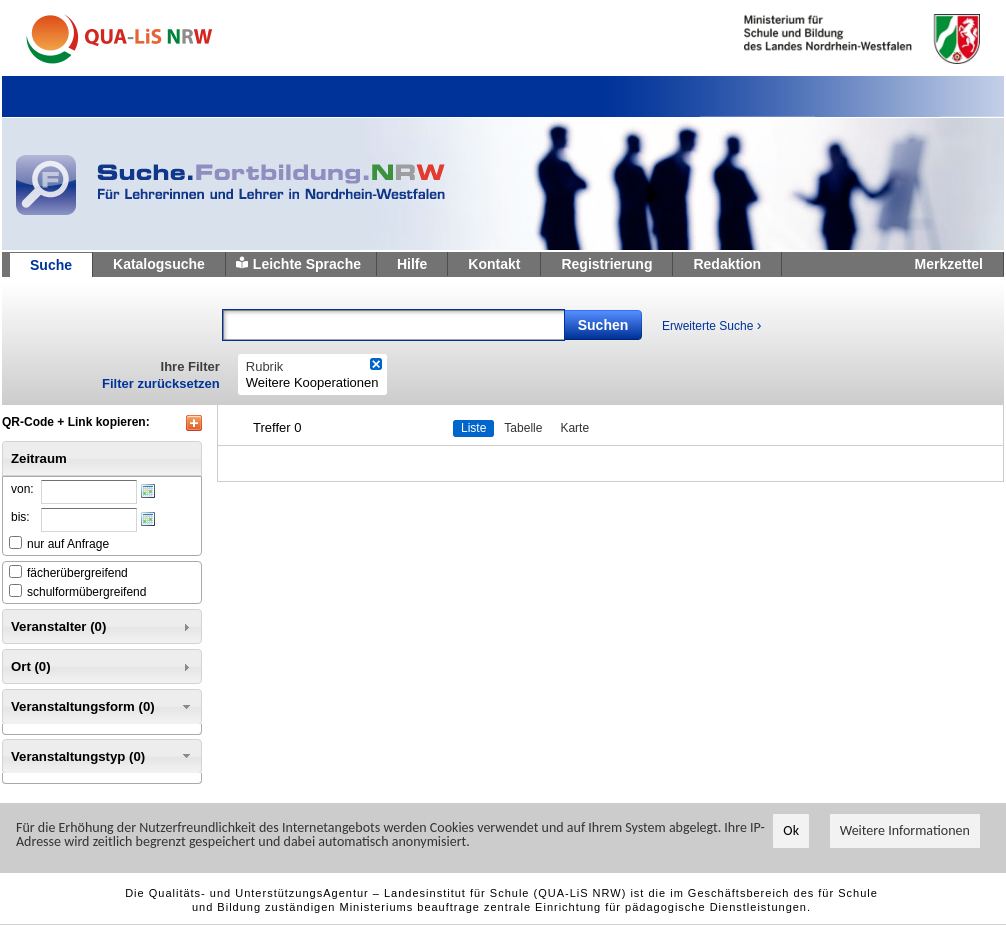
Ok (791, 830)
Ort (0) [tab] (102, 667)
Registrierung (606, 264)
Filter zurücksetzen (161, 383)
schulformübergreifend (86, 592)
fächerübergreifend (77, 573)
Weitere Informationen (905, 830)
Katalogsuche (159, 264)
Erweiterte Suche (711, 325)
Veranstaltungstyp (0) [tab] (102, 756)
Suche (51, 265)
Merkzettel (949, 264)
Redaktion (727, 264)
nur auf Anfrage (68, 544)
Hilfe (412, 264)
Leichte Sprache (307, 264)
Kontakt (494, 264)
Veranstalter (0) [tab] (102, 627)
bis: (20, 517)
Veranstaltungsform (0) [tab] (102, 707)
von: (22, 489)
